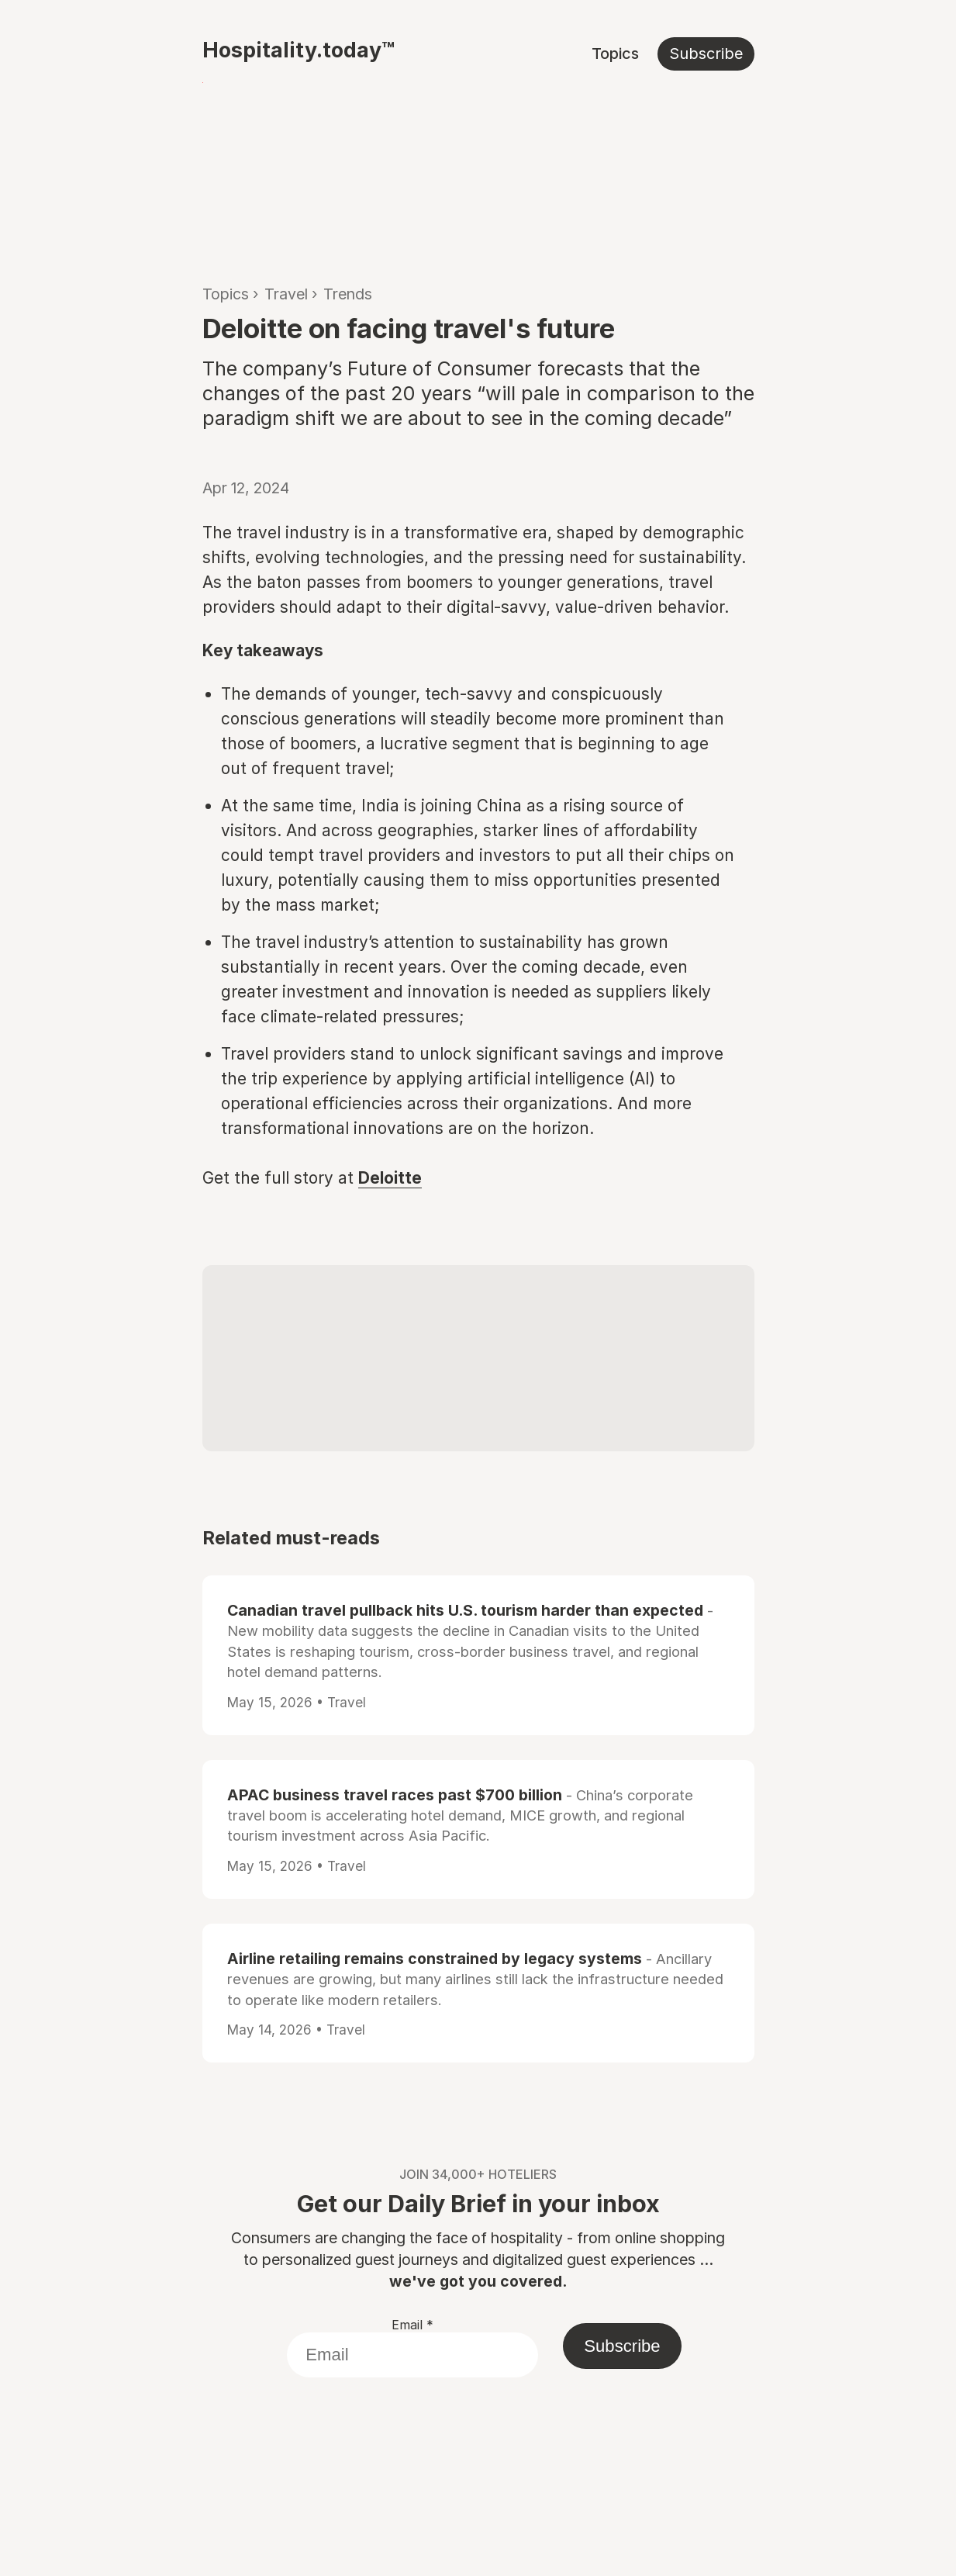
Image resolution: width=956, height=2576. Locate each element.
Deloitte (390, 1178)
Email (412, 2324)
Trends (347, 294)
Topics (615, 53)
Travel (286, 294)
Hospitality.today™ (298, 49)
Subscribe (706, 53)
